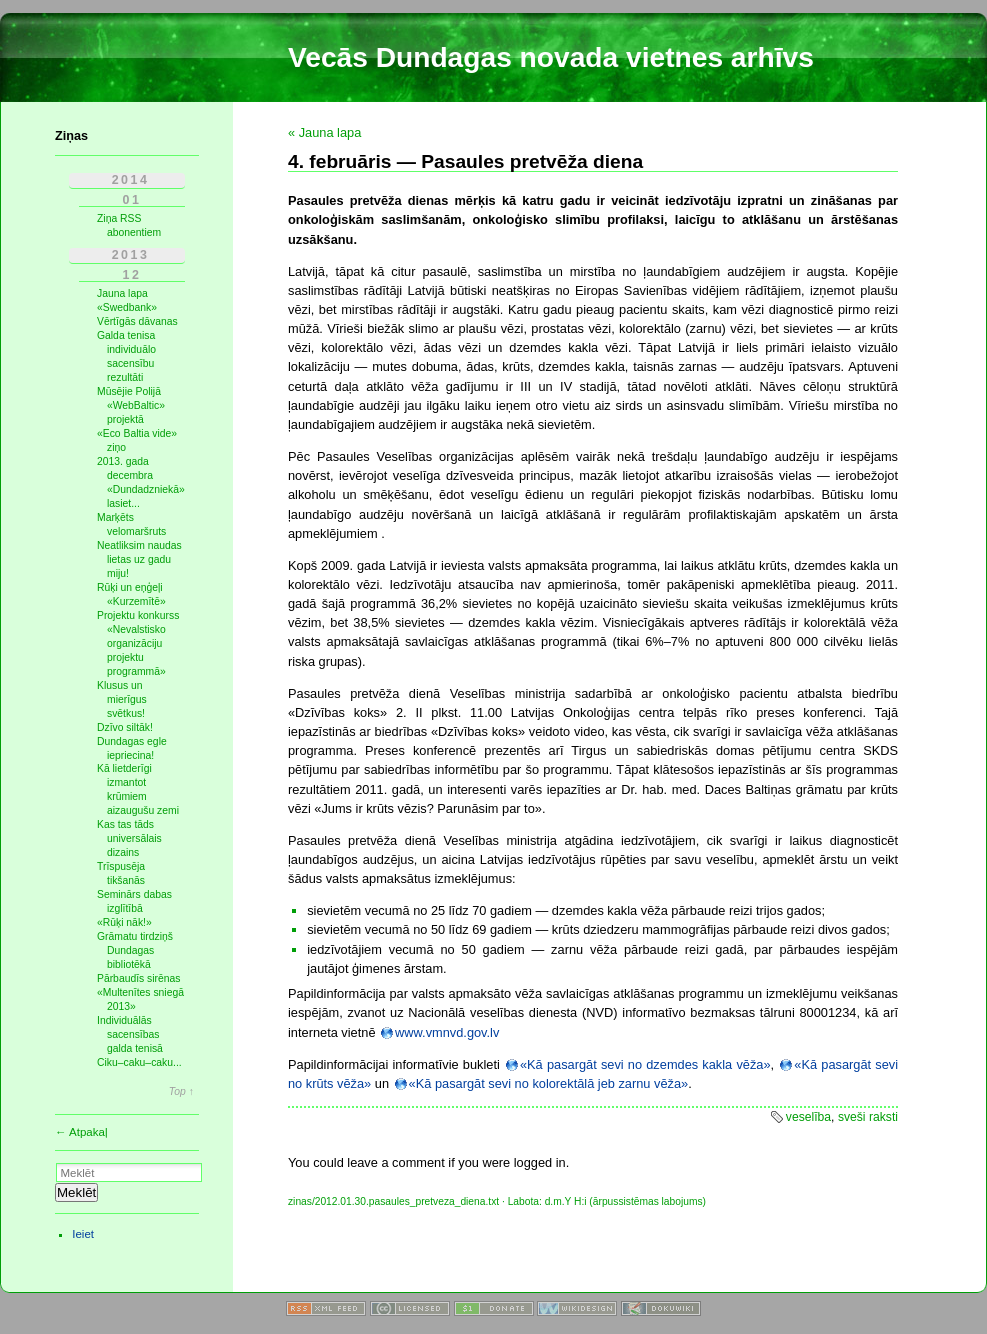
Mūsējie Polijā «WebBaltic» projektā (131, 405)
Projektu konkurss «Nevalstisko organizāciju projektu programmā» (138, 643)
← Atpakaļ (81, 1132)
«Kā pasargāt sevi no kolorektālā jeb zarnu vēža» (549, 1083)
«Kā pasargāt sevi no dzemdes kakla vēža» (645, 1064)
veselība (808, 1117)
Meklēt (76, 1192)
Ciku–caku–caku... (139, 1062)
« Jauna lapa (324, 132)
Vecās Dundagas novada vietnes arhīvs (551, 57)
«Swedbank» (127, 307)
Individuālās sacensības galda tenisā (130, 1034)
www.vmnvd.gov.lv (447, 1032)
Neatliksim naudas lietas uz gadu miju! (139, 559)
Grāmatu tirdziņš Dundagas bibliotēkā (135, 950)
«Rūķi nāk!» (124, 922)
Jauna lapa (122, 293)
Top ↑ (181, 1092)
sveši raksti (868, 1117)
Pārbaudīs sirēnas (139, 978)
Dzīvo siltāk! (125, 727)
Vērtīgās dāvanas (137, 321)
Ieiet (83, 1234)
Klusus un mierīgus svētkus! (122, 699)
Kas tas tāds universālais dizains (129, 838)
